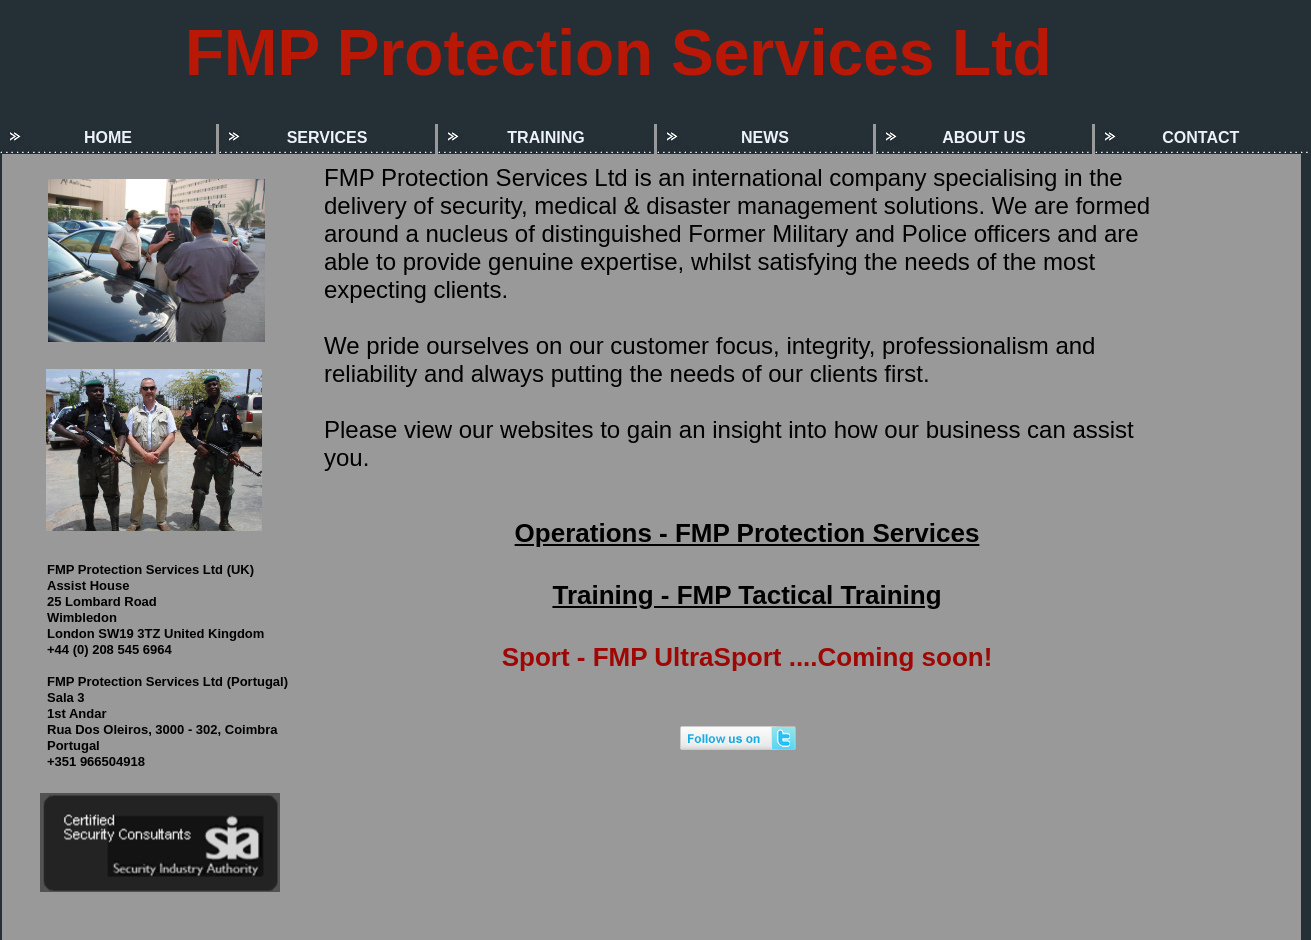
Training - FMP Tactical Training (746, 595)
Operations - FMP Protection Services (747, 533)
